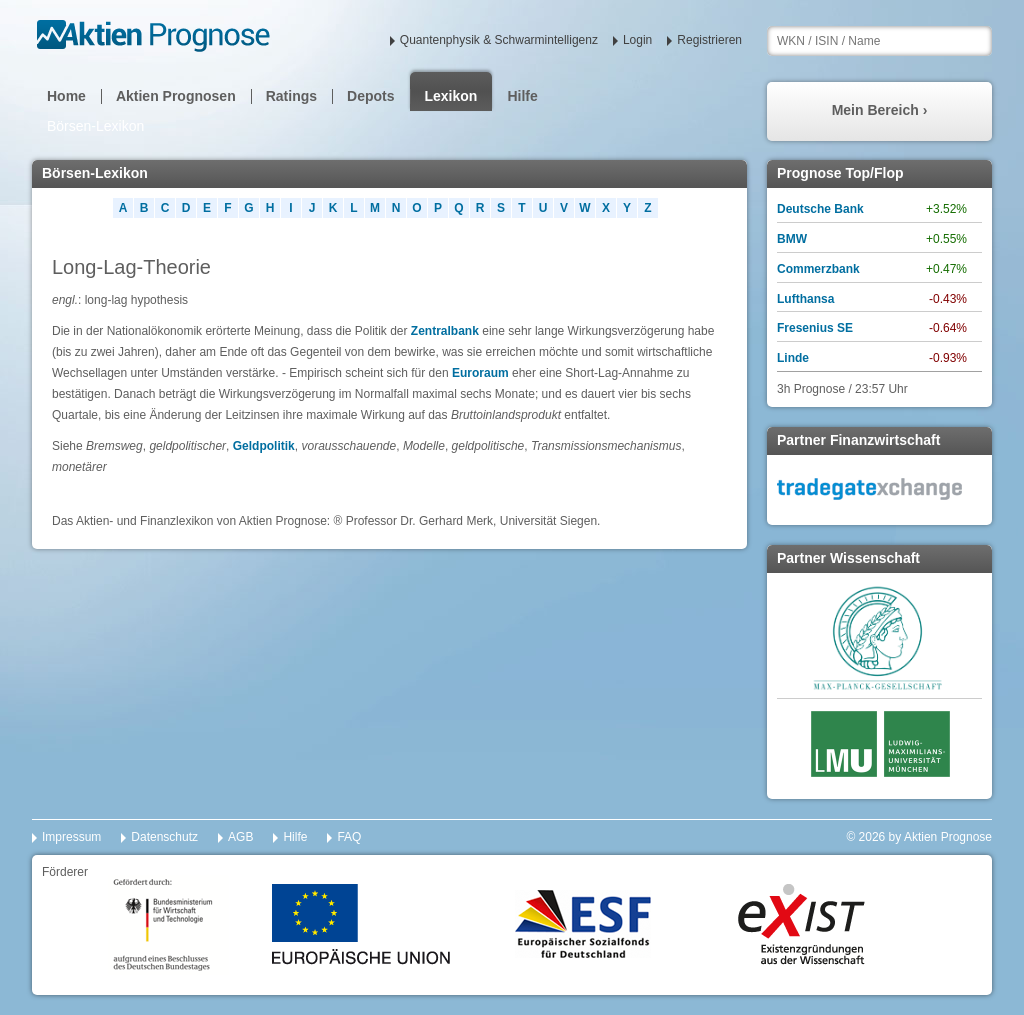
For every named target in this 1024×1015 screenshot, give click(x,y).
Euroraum (480, 373)
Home (66, 96)
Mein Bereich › (880, 110)
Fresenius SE (815, 328)
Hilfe (522, 96)
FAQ (349, 837)
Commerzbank (818, 269)
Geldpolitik (264, 446)
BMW (792, 239)
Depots (370, 96)
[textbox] (879, 41)
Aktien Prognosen (176, 96)
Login (637, 40)
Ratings (291, 96)
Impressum (71, 837)
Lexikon (451, 96)
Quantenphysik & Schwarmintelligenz (499, 40)
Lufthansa (805, 299)
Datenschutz (164, 837)
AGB (240, 837)
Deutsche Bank (820, 209)
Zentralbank (445, 331)
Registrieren (709, 40)
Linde (793, 358)
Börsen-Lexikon (95, 126)
